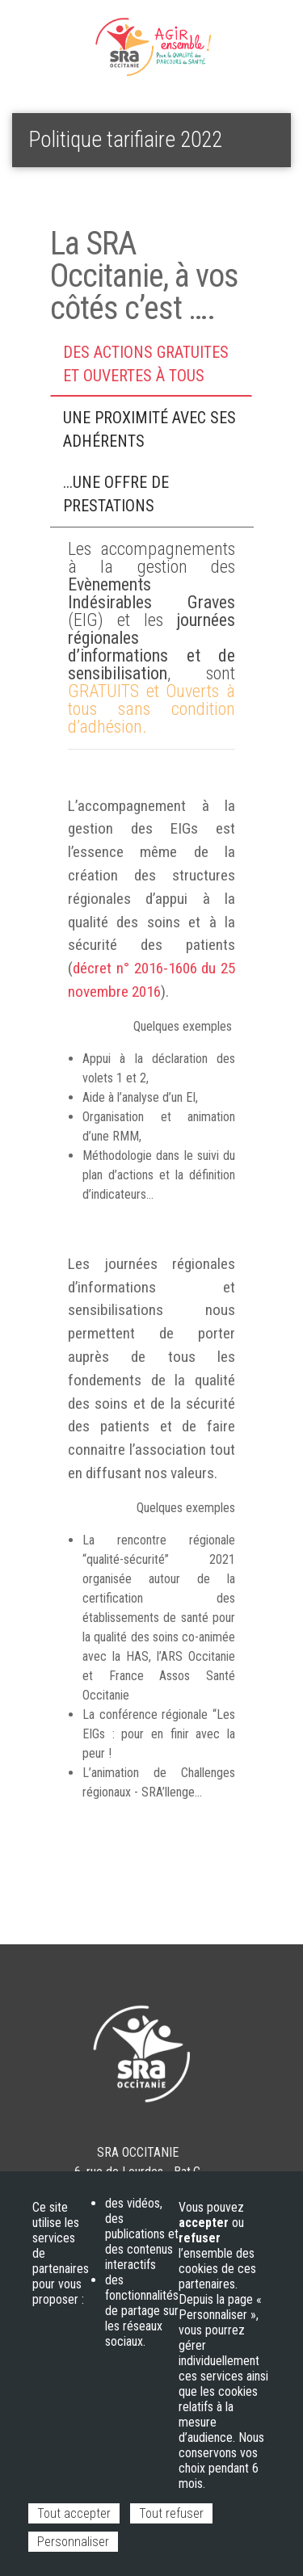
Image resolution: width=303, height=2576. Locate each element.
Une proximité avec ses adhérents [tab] (149, 429)
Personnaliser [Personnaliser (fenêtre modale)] (73, 2541)
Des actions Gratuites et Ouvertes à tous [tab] (146, 363)
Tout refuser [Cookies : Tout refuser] (171, 2513)
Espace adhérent (65, 32)
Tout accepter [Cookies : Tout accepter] (74, 2513)
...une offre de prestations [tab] (116, 494)
